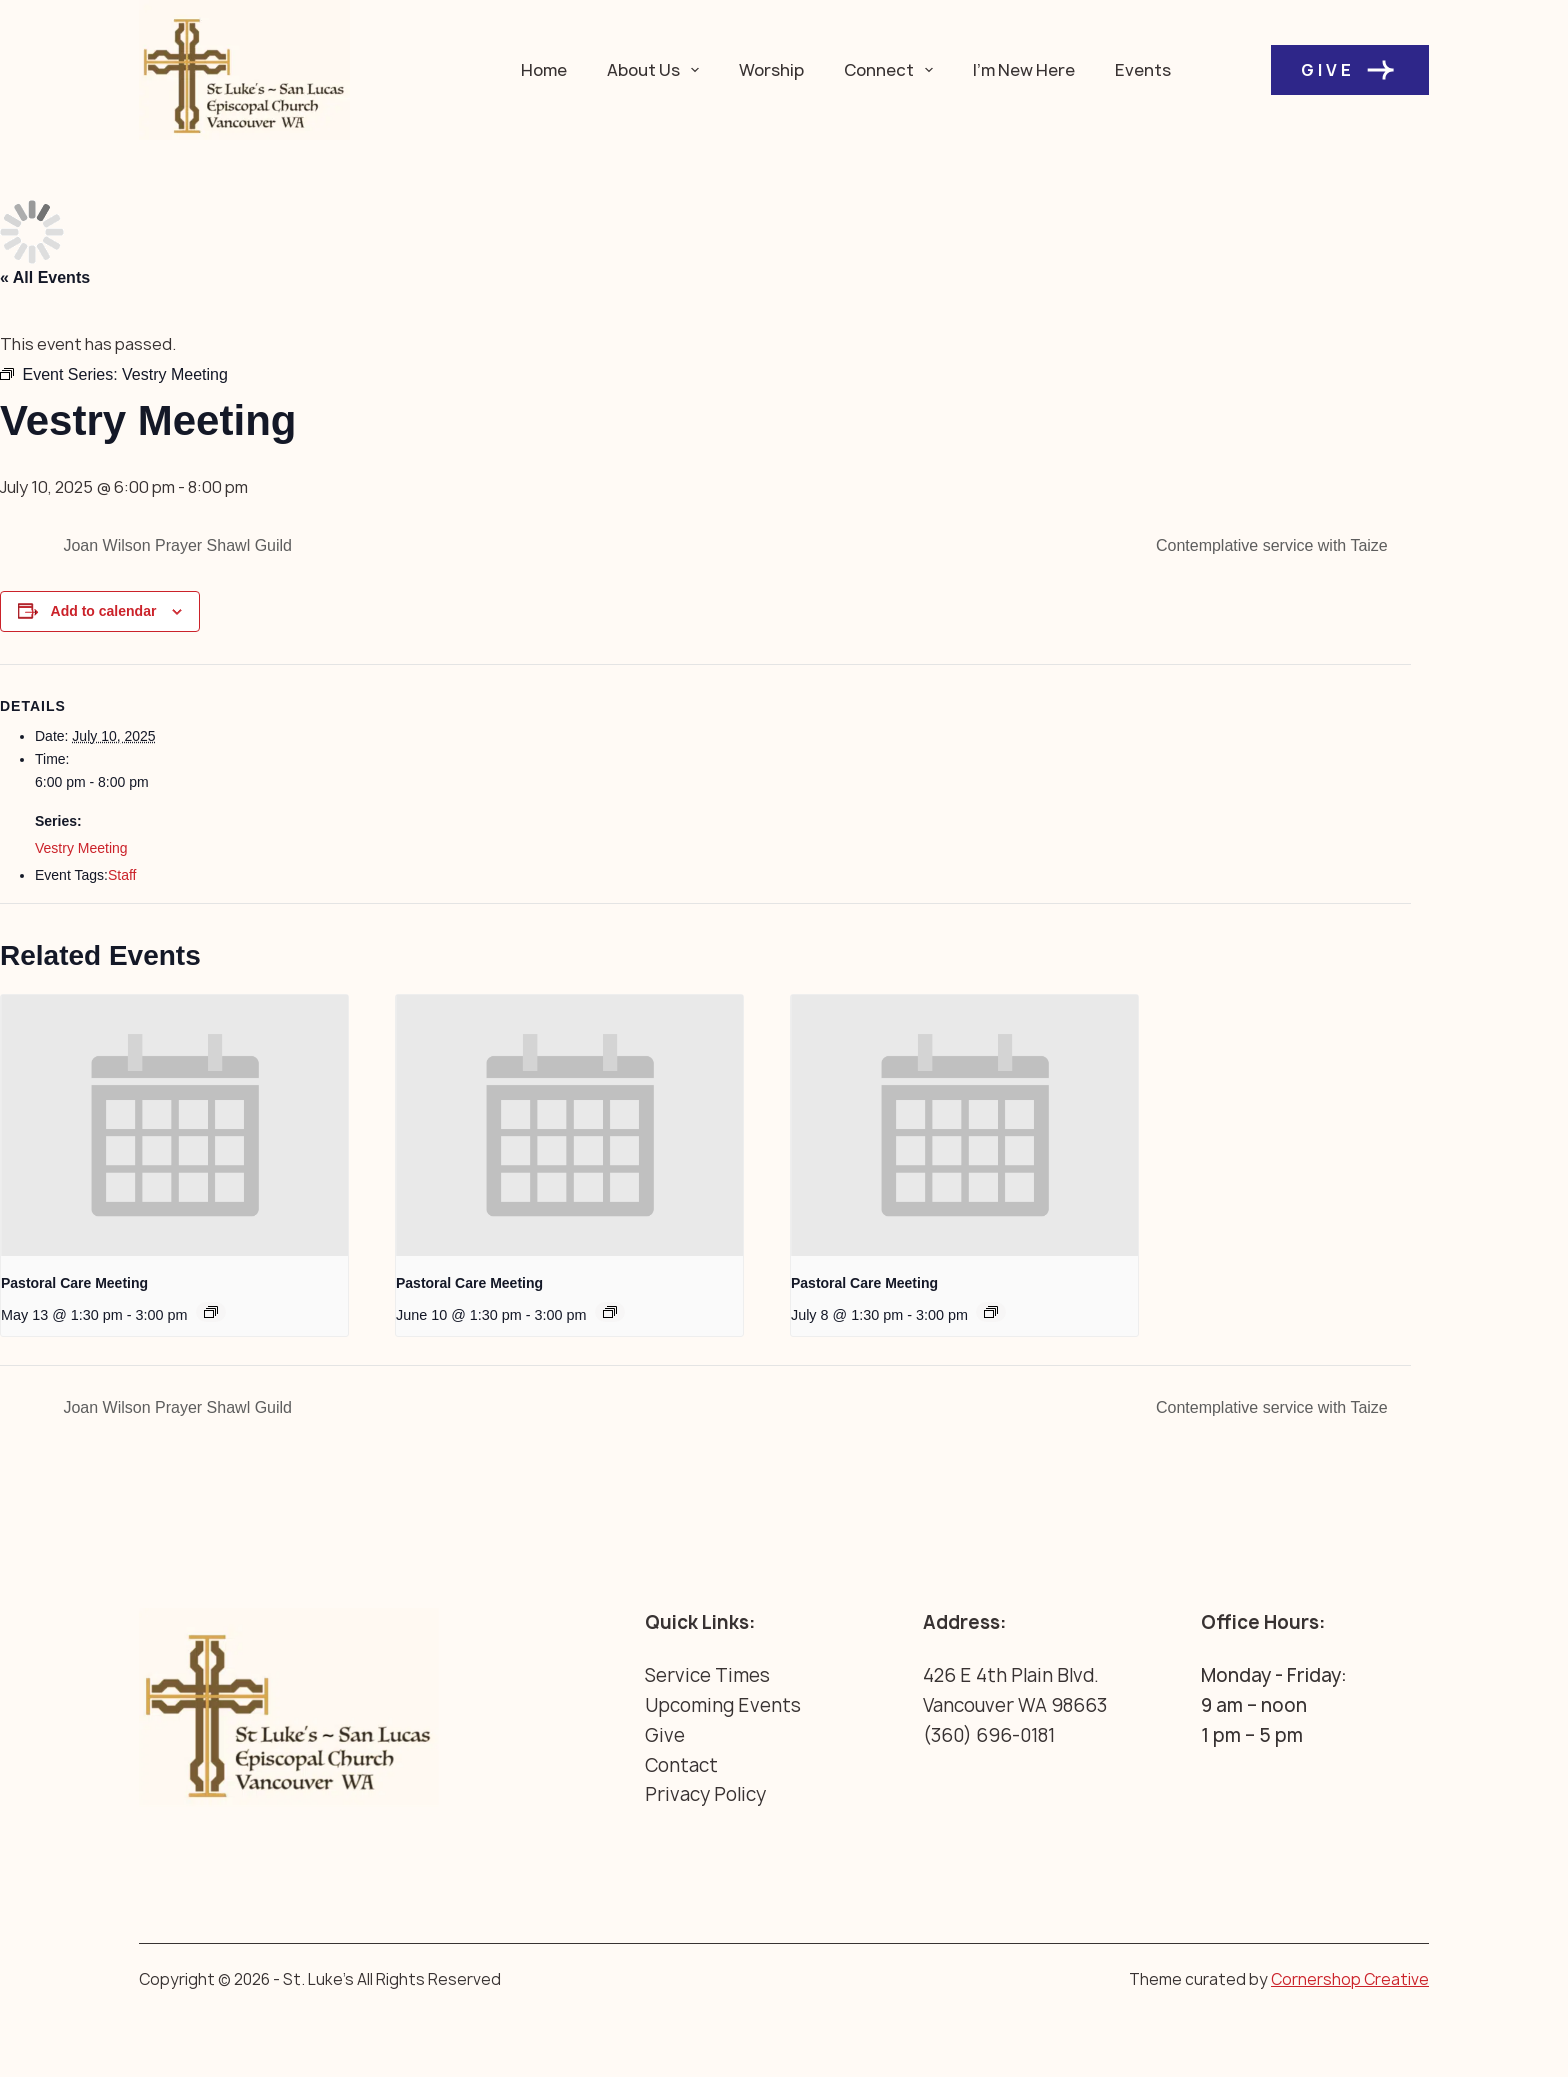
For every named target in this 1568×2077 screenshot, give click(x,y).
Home (544, 70)
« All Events (45, 277)
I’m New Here (1024, 70)
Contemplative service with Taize (1274, 545)
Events (1143, 70)
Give (1350, 70)
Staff (122, 875)
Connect (892, 70)
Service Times (707, 1675)
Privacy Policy (705, 1794)
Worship (771, 70)
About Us (657, 70)
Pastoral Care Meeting (74, 1283)
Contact (681, 1765)
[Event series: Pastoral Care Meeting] (211, 1312)
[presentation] (174, 1125)
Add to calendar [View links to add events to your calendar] (104, 611)
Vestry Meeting (81, 848)
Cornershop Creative (1350, 1979)
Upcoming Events (723, 1705)
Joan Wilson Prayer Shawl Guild (175, 545)
